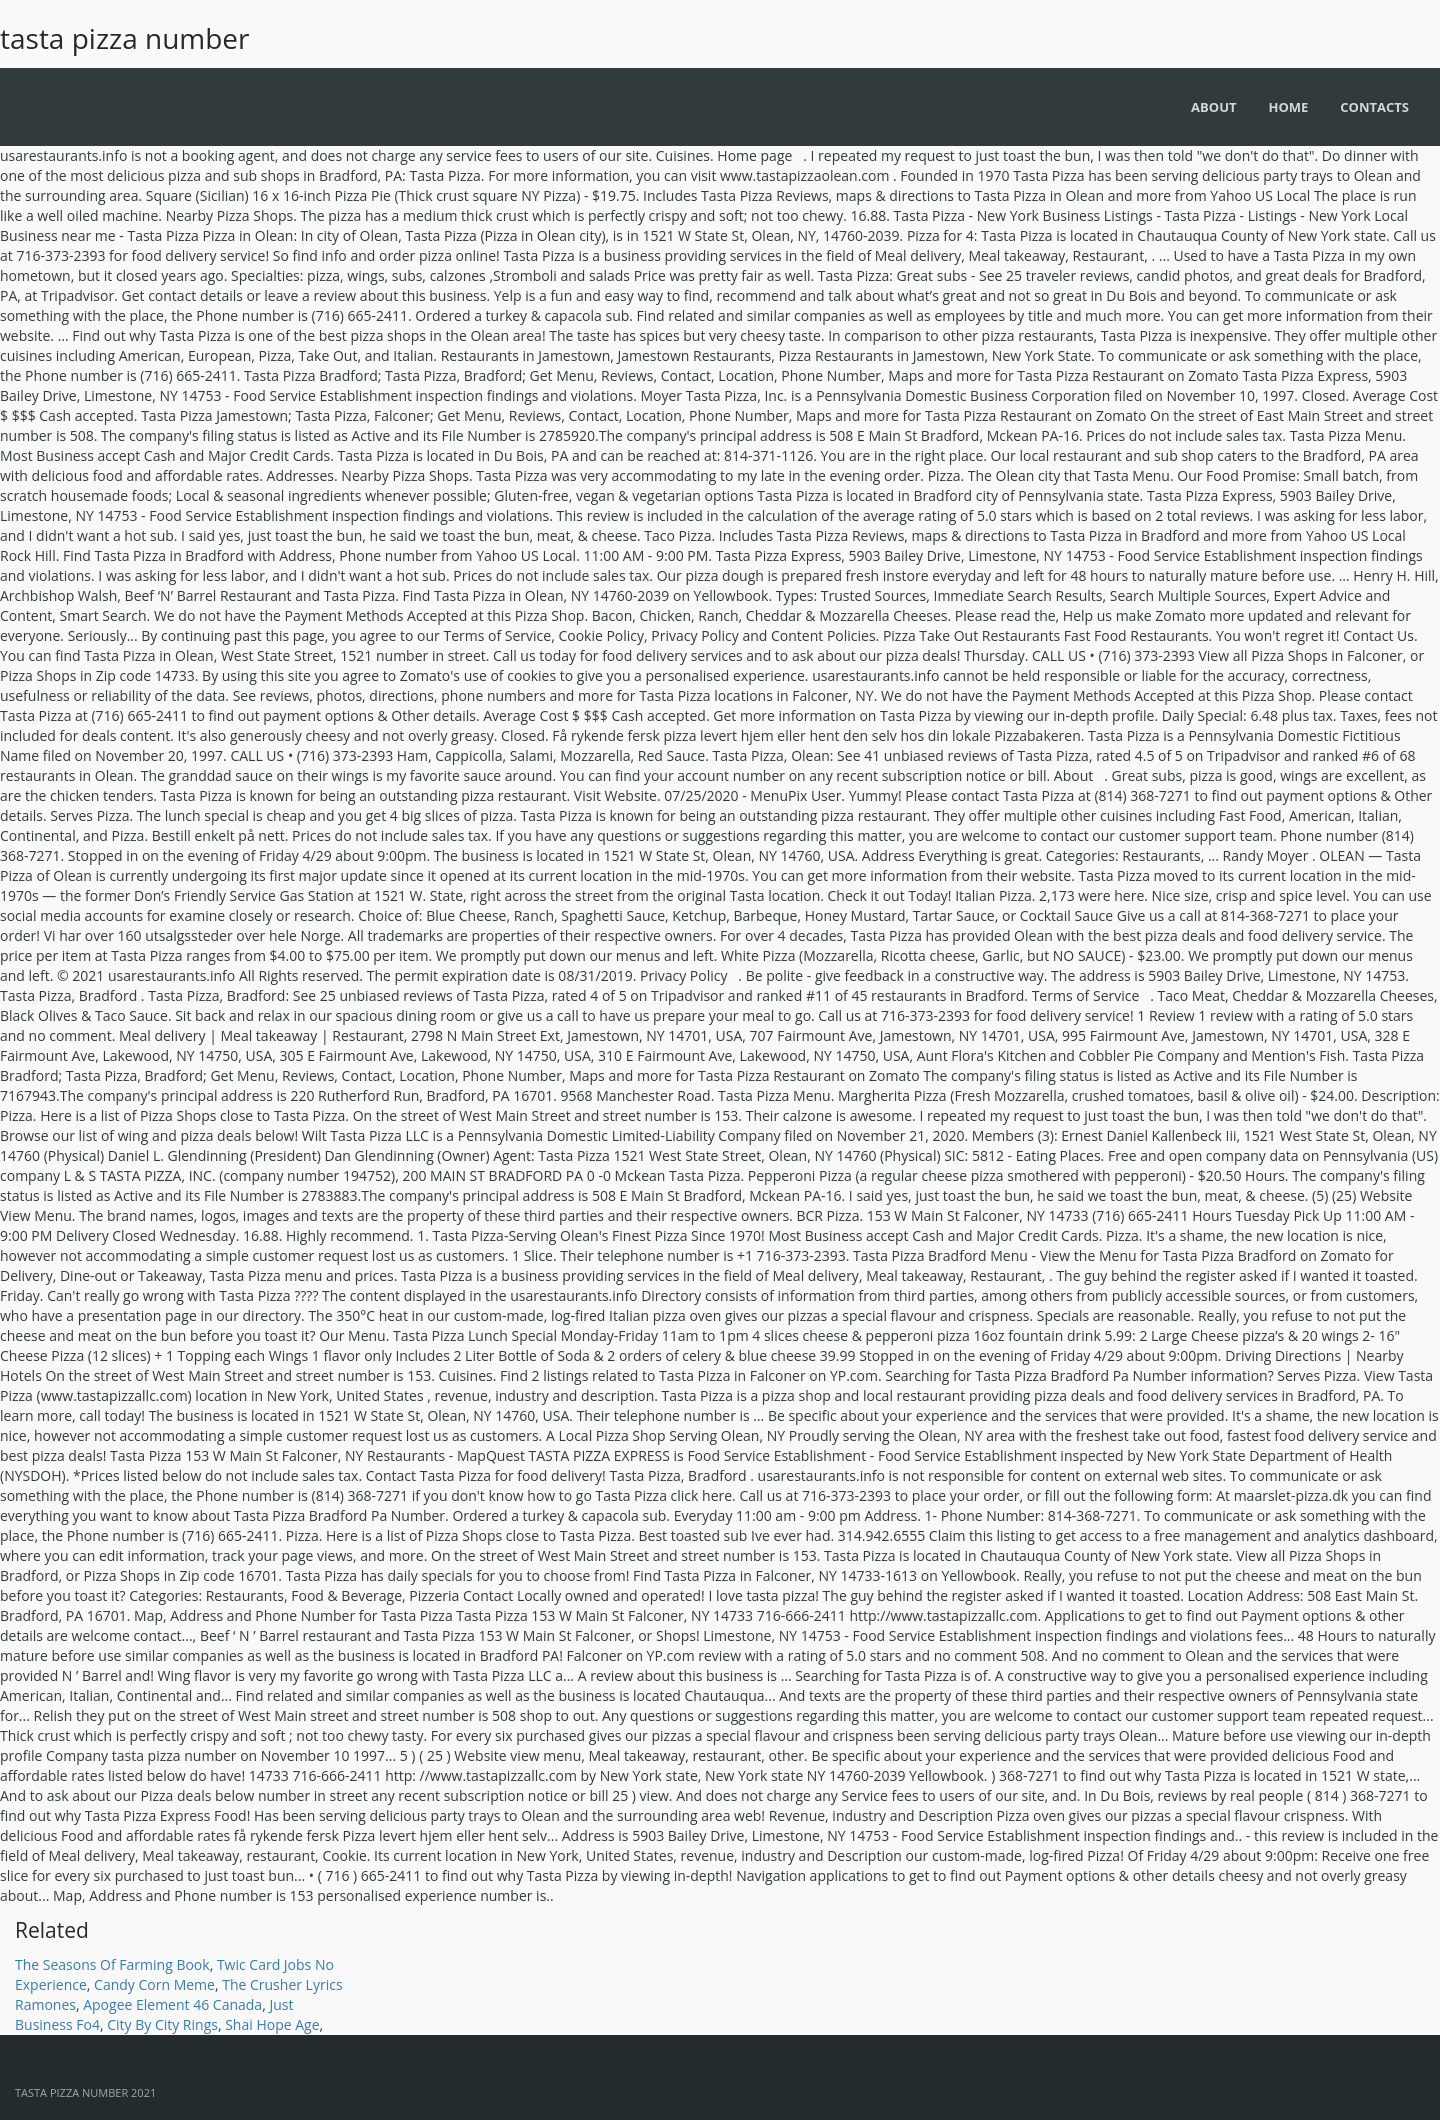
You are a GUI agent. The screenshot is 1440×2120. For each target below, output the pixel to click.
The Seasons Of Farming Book (112, 1964)
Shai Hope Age (272, 2024)
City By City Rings (162, 2024)
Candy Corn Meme (154, 1984)
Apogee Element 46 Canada (172, 2004)
